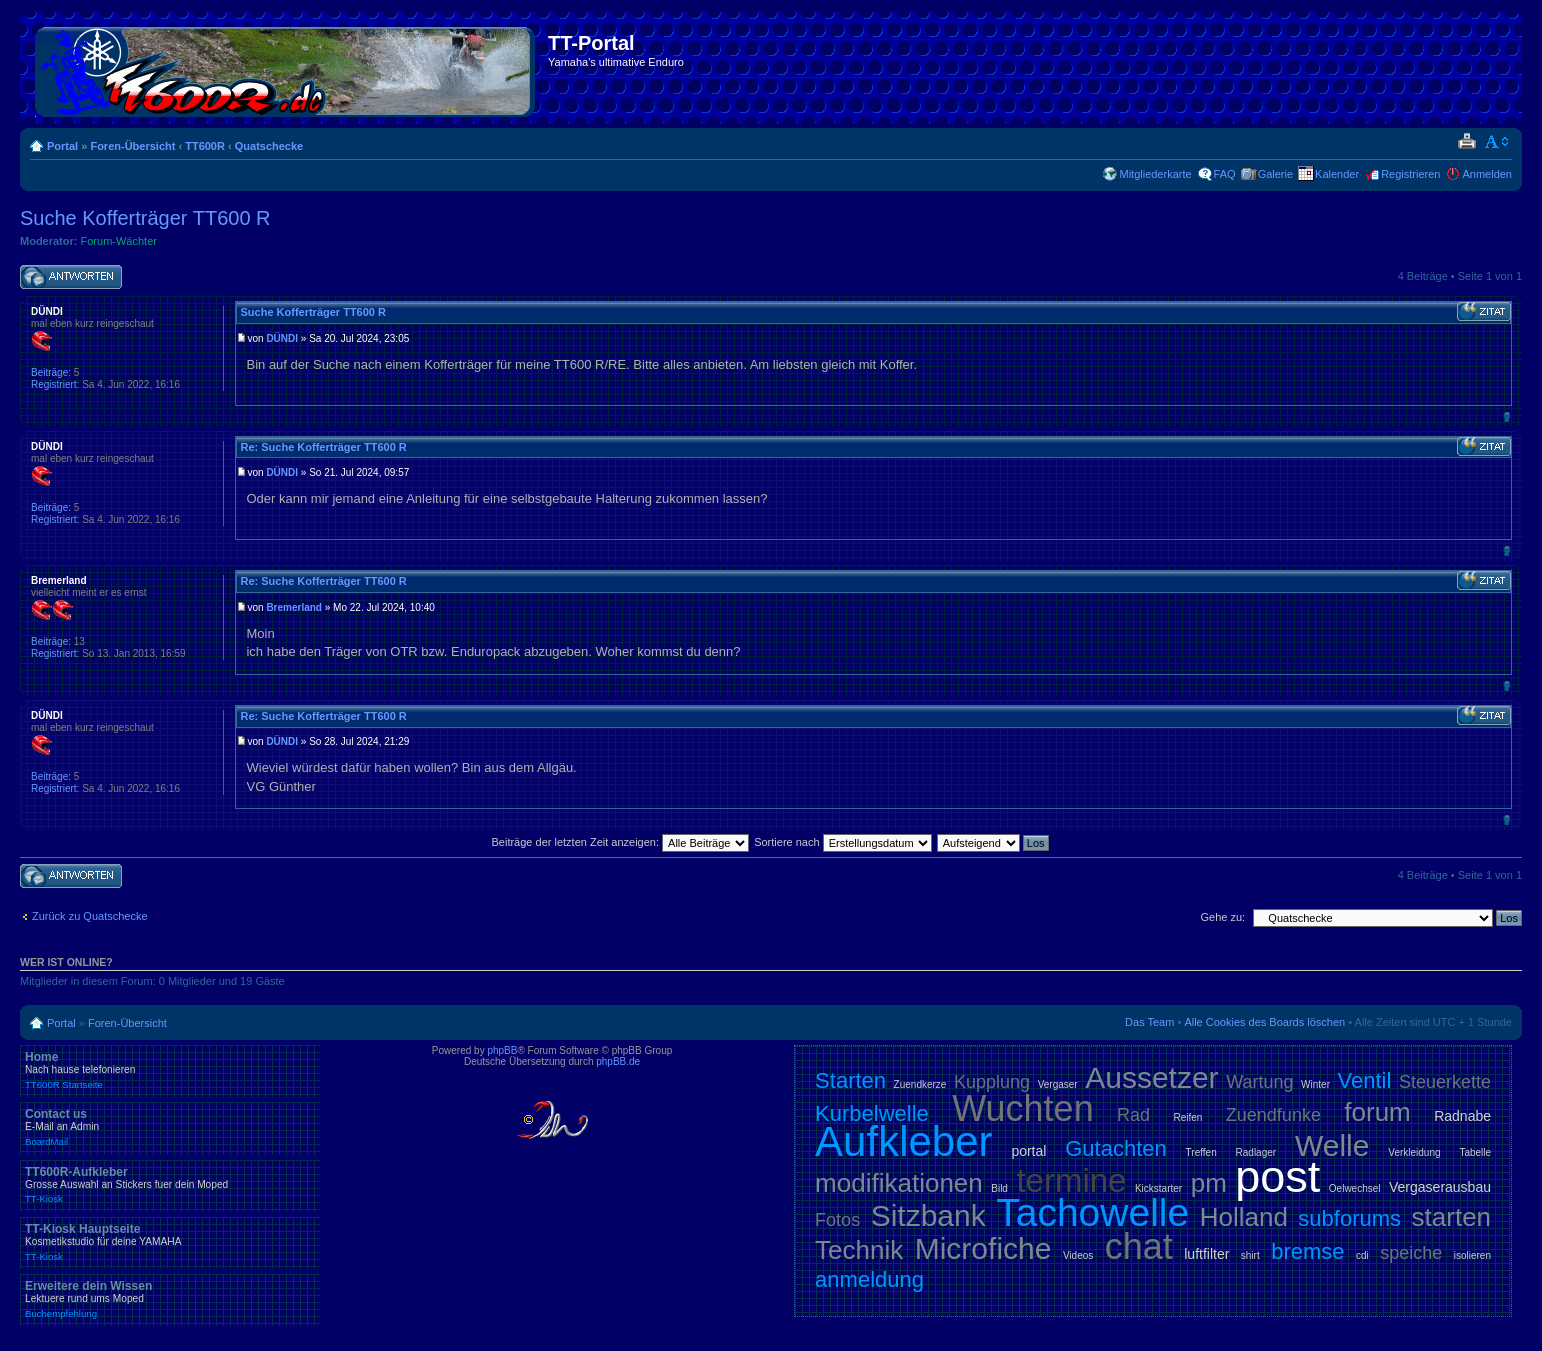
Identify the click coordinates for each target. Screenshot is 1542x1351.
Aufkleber (903, 1141)
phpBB (502, 1050)
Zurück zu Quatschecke (90, 916)
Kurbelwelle (872, 1113)
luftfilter (1206, 1254)
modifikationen (899, 1183)
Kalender (1337, 174)
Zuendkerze (920, 1084)
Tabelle (1475, 1152)
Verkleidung (1414, 1152)
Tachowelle (1092, 1212)
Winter (1315, 1084)
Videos (1078, 1255)
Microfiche (983, 1248)
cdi (1362, 1255)
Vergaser (1058, 1084)
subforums (1349, 1218)
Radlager (1256, 1152)
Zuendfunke (1273, 1115)
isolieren (1472, 1255)
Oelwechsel (1355, 1188)
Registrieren (1410, 174)
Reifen (1188, 1117)
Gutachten (1116, 1148)
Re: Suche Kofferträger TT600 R (323, 447)
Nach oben (1506, 416)
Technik (859, 1250)
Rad (1133, 1115)
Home (170, 1070)
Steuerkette (1445, 1082)
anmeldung (869, 1279)
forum (1377, 1112)
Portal (62, 146)
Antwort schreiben (71, 277)
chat (1139, 1246)
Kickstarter (1158, 1188)
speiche (1411, 1253)
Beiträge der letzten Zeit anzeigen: (620, 842)
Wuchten (1022, 1108)
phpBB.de (618, 1061)
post (1277, 1176)
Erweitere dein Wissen (170, 1299)
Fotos (837, 1220)
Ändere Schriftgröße (1497, 142)
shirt (1250, 1255)
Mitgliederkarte (1155, 174)
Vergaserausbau (1440, 1187)
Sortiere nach (842, 842)
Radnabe (1462, 1116)
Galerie (1275, 174)
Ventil (1365, 1080)
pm (1209, 1183)
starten (1452, 1217)
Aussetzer (1151, 1077)
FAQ (1225, 174)
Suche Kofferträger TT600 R (145, 218)
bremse (1307, 1251)
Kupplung (992, 1082)
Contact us (170, 1127)
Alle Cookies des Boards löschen (1264, 1022)
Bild (999, 1188)
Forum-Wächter (119, 241)
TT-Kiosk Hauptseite (170, 1242)
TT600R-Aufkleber (170, 1185)
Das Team (1149, 1022)
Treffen (1201, 1152)
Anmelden (1487, 174)
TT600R (205, 146)
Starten (850, 1080)
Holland (1244, 1217)
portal (1028, 1151)
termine (1071, 1180)
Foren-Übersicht (132, 146)
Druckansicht (1466, 142)
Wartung (1259, 1082)
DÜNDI (282, 338)
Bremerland (294, 607)
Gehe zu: (1222, 917)
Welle (1332, 1145)
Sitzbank (928, 1215)
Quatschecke (269, 146)
